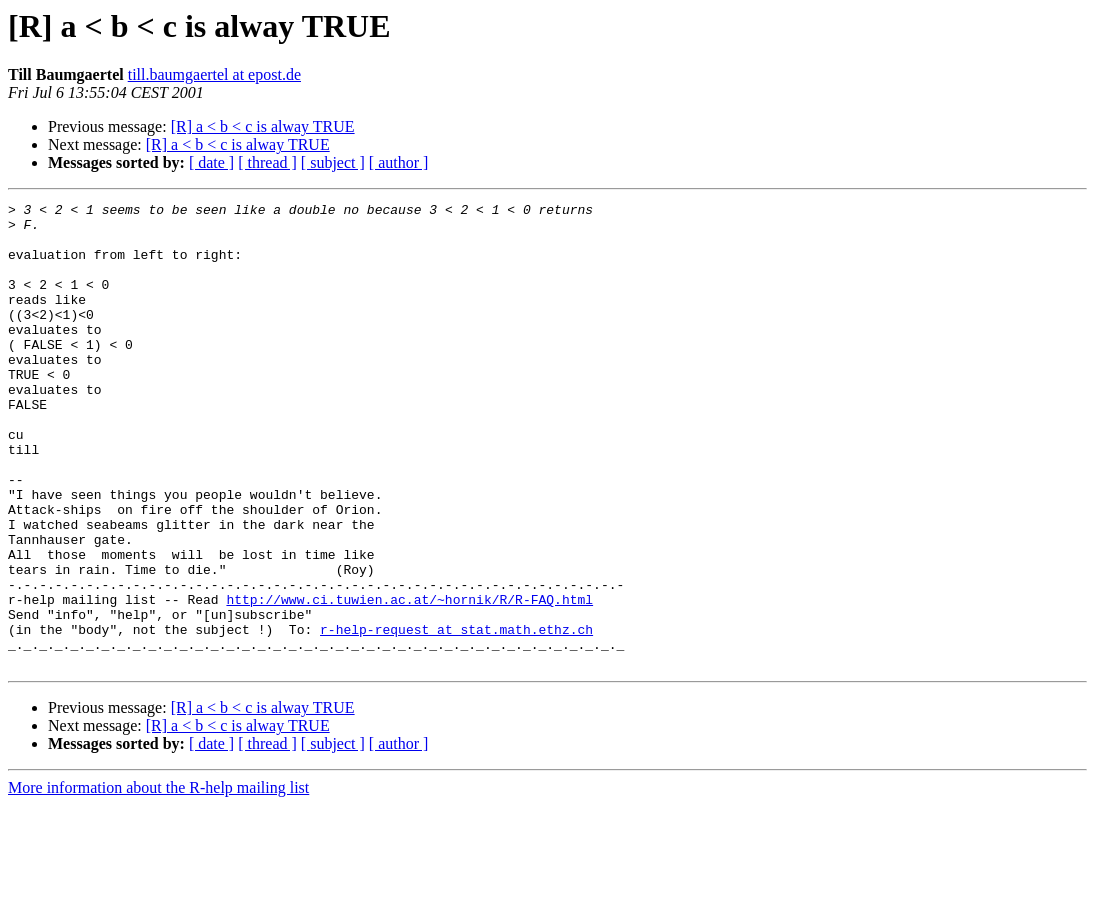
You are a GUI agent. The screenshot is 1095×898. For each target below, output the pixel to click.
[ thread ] (267, 162)
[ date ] (211, 162)
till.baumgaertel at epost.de (214, 74)
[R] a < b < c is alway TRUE (263, 126)
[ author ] (399, 162)
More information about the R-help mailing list (158, 880)
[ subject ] (333, 162)
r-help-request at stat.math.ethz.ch (456, 716)
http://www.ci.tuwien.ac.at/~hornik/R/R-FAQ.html (409, 680)
